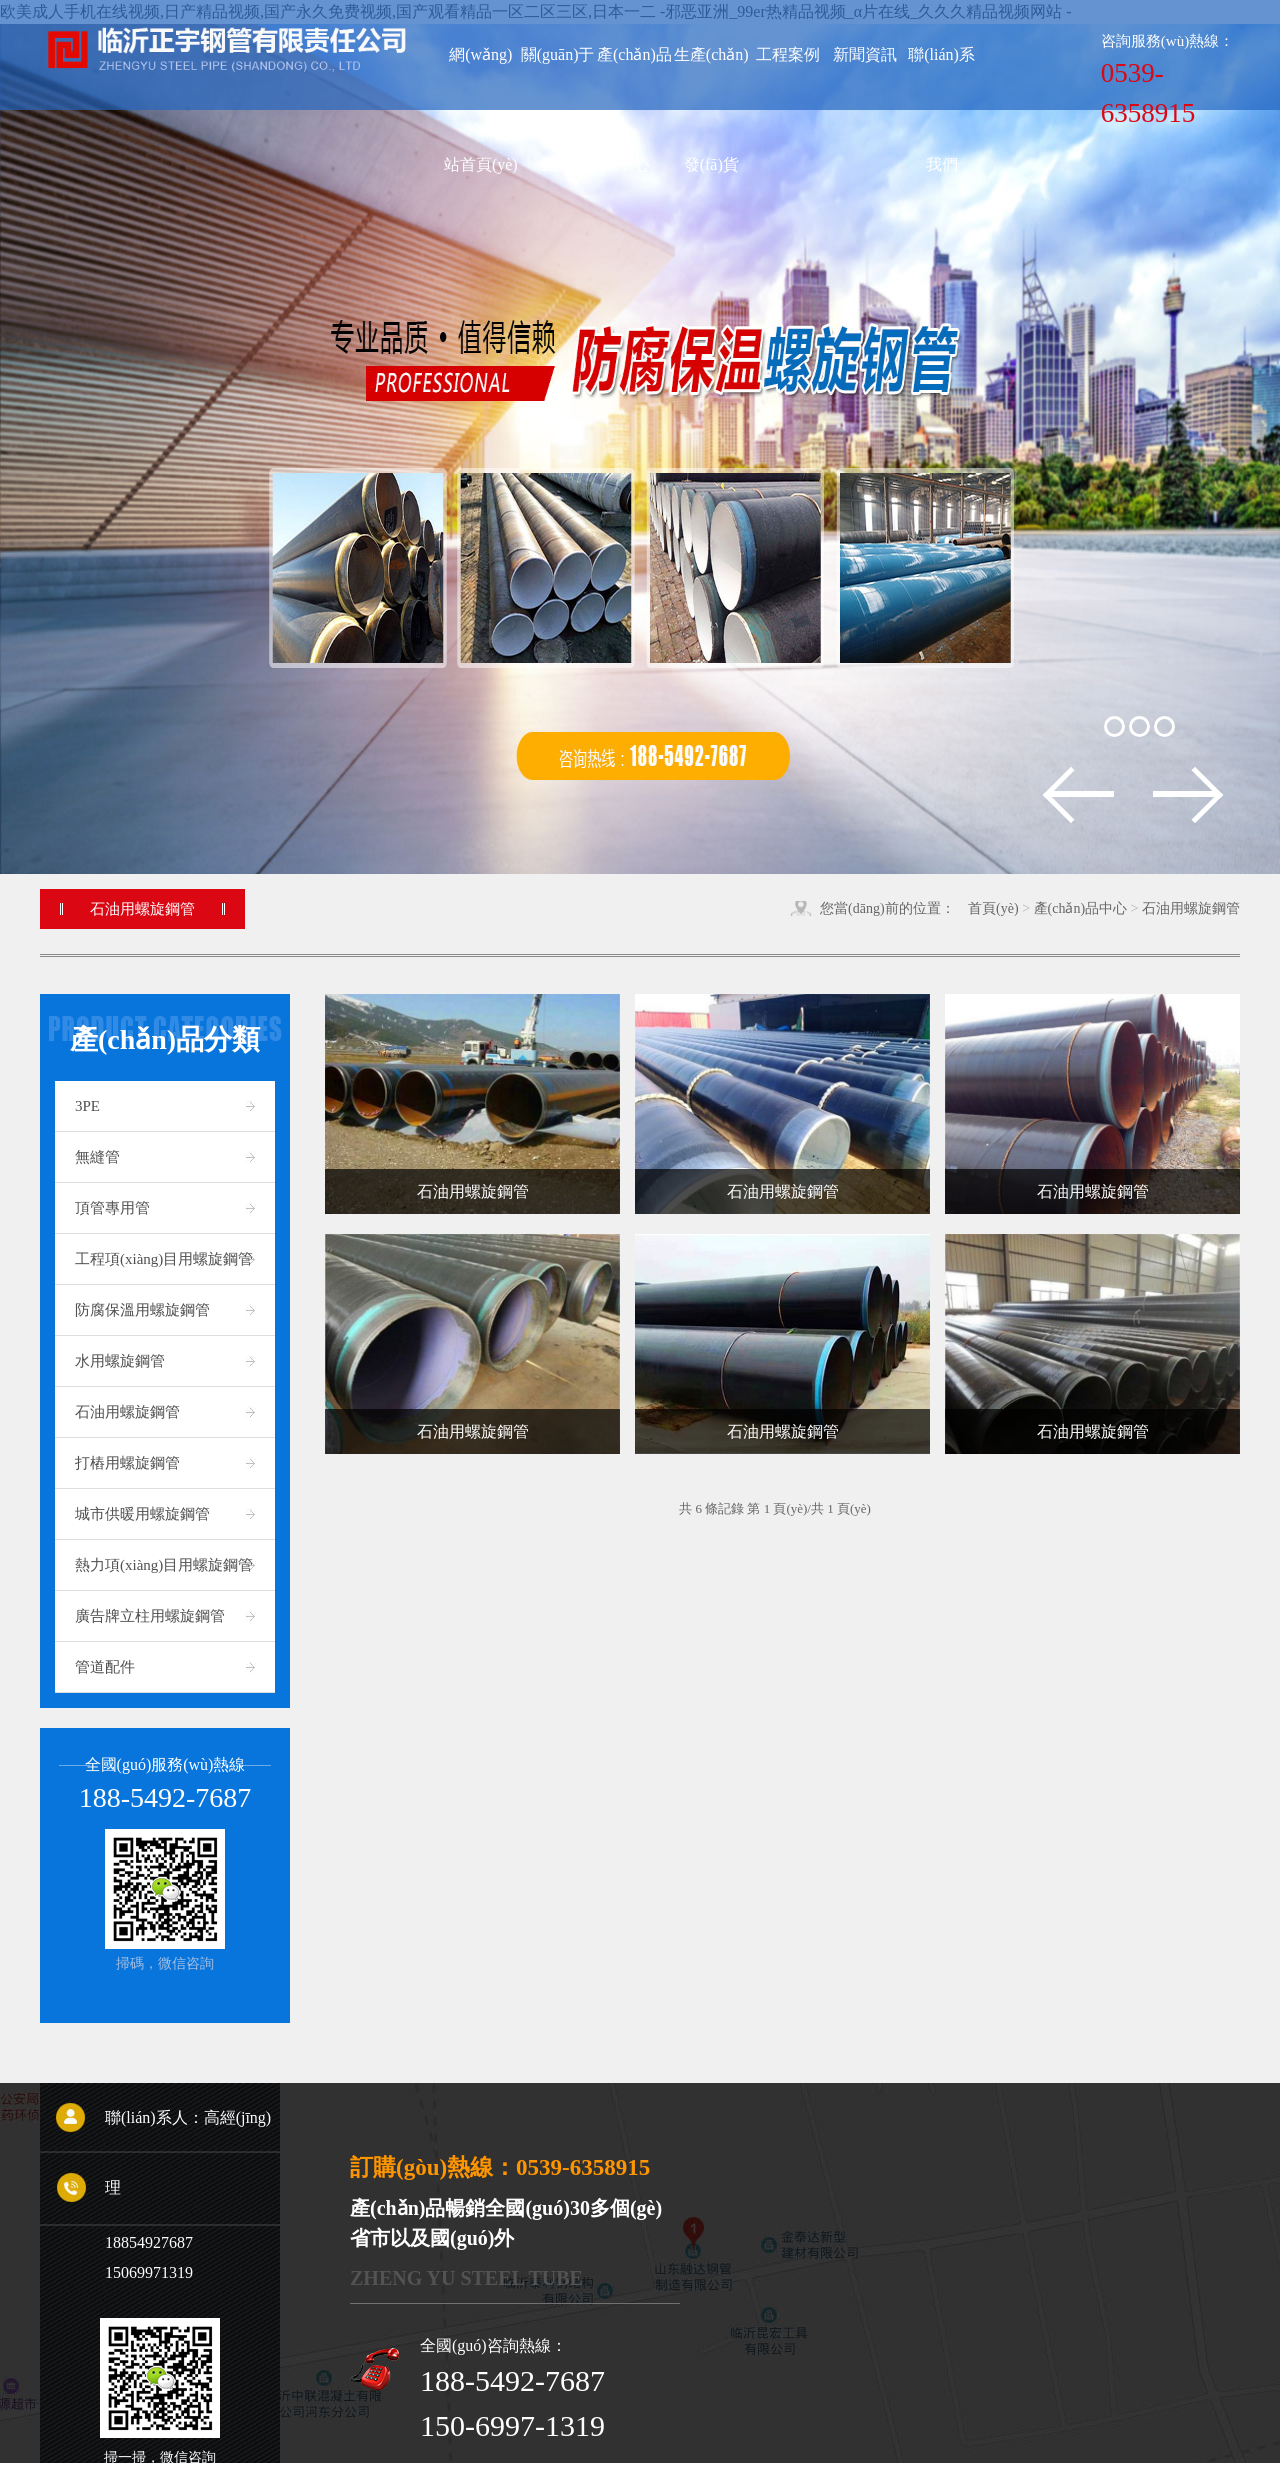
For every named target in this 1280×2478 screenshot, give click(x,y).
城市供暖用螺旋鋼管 (142, 1514)
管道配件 (105, 1667)
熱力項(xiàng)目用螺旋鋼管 (164, 1565)
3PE (87, 1106)
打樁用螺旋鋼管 (127, 1463)
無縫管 (97, 1157)
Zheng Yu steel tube (466, 2278)
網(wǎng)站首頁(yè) (481, 78)
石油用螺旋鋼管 (1191, 908)
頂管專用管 (112, 1208)
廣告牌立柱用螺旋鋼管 (150, 1616)
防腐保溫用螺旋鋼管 (142, 1310)
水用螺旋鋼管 (120, 1361)
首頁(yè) (993, 908)
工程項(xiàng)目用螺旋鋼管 (164, 1259)
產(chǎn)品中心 (1081, 908)
